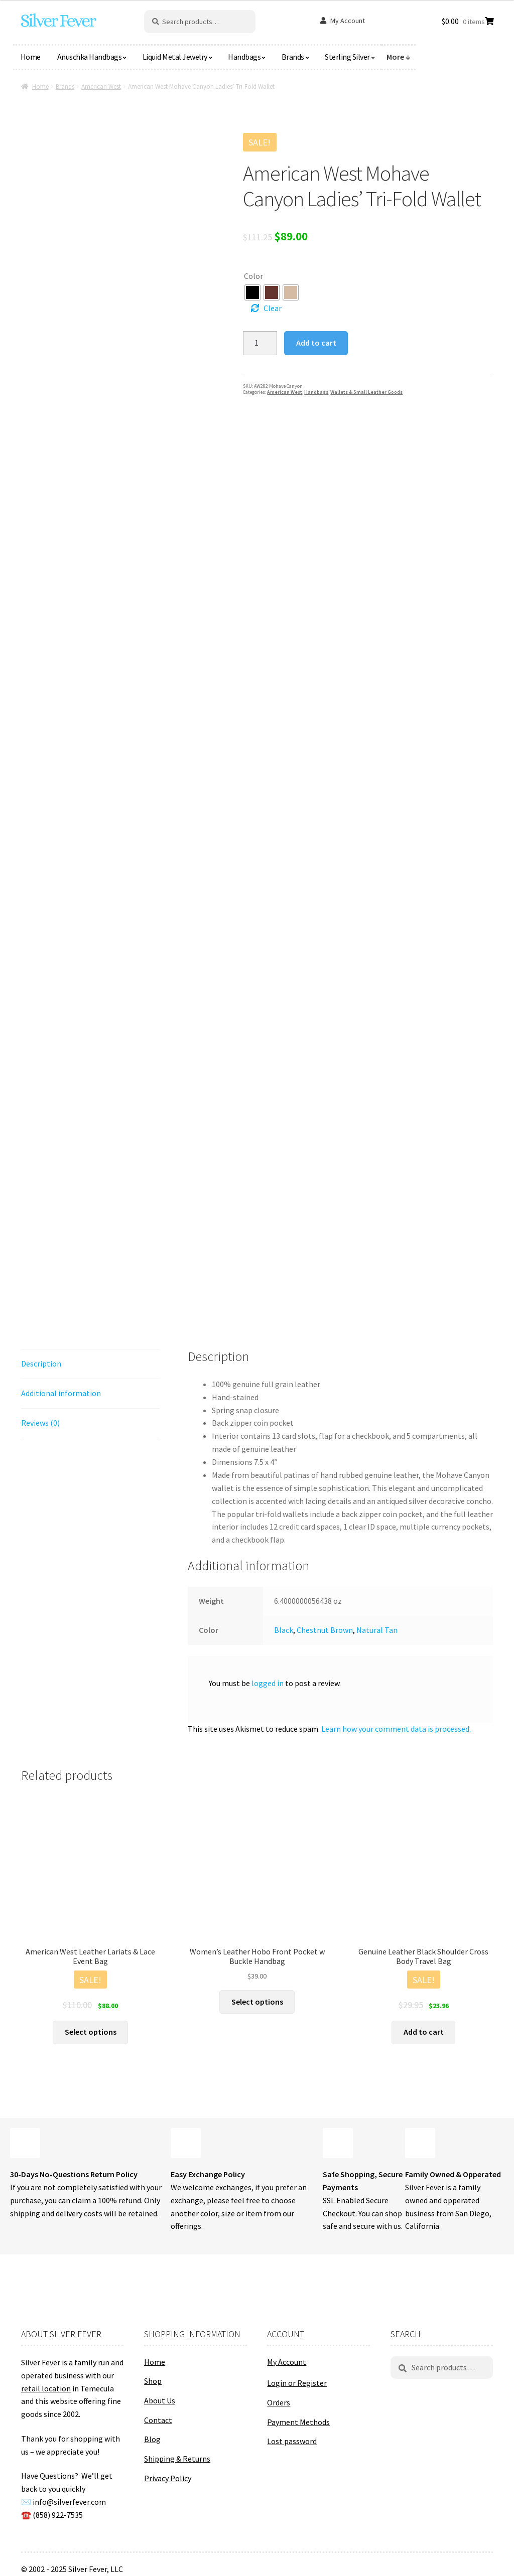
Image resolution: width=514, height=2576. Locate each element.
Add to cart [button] (424, 2032)
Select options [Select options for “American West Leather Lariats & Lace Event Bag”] (90, 2032)
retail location (46, 2388)
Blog (152, 2439)
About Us (159, 2400)
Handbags (244, 57)
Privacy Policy (167, 2478)
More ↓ (399, 57)
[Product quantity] (260, 343)
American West (101, 86)
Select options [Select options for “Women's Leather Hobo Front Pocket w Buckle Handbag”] (257, 2002)
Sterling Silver (347, 57)
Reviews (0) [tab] (40, 1423)
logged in (267, 1683)
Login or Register (297, 2383)
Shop (153, 2381)
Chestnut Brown (325, 1630)
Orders (278, 2402)
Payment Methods (298, 2422)
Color (253, 276)
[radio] (252, 292)
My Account (347, 20)
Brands (293, 57)
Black (283, 1630)
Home (31, 57)
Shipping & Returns (177, 2459)
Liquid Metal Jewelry (175, 57)
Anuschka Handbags (89, 57)
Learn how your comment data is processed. (396, 1729)
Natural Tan (377, 1630)
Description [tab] (41, 1363)
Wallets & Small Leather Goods (366, 392)
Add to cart (316, 343)
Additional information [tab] (61, 1393)
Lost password (292, 2441)
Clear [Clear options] (273, 308)
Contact (158, 2420)
